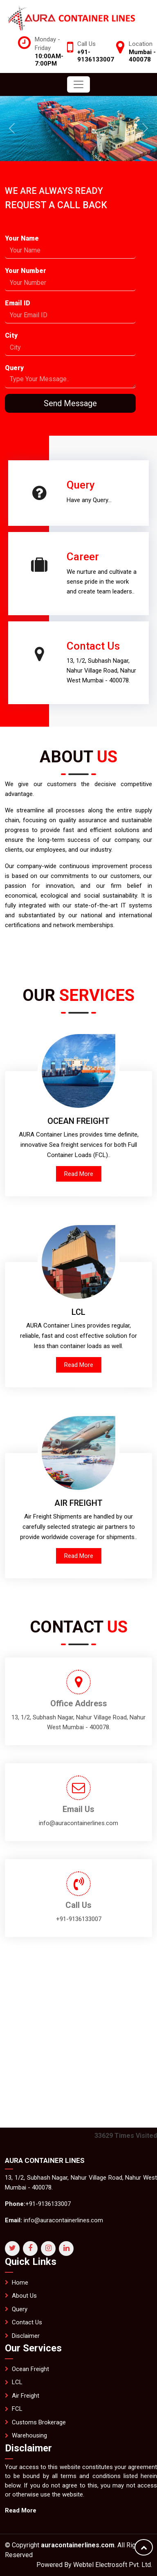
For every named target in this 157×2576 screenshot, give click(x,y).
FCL (17, 2447)
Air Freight (25, 2433)
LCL (17, 2420)
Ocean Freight (30, 2407)
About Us (24, 2333)
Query (119, 447)
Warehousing (29, 2473)
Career (45, 519)
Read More (78, 1174)
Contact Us (55, 684)
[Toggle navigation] (78, 84)
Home (20, 2320)
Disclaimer (26, 2373)
